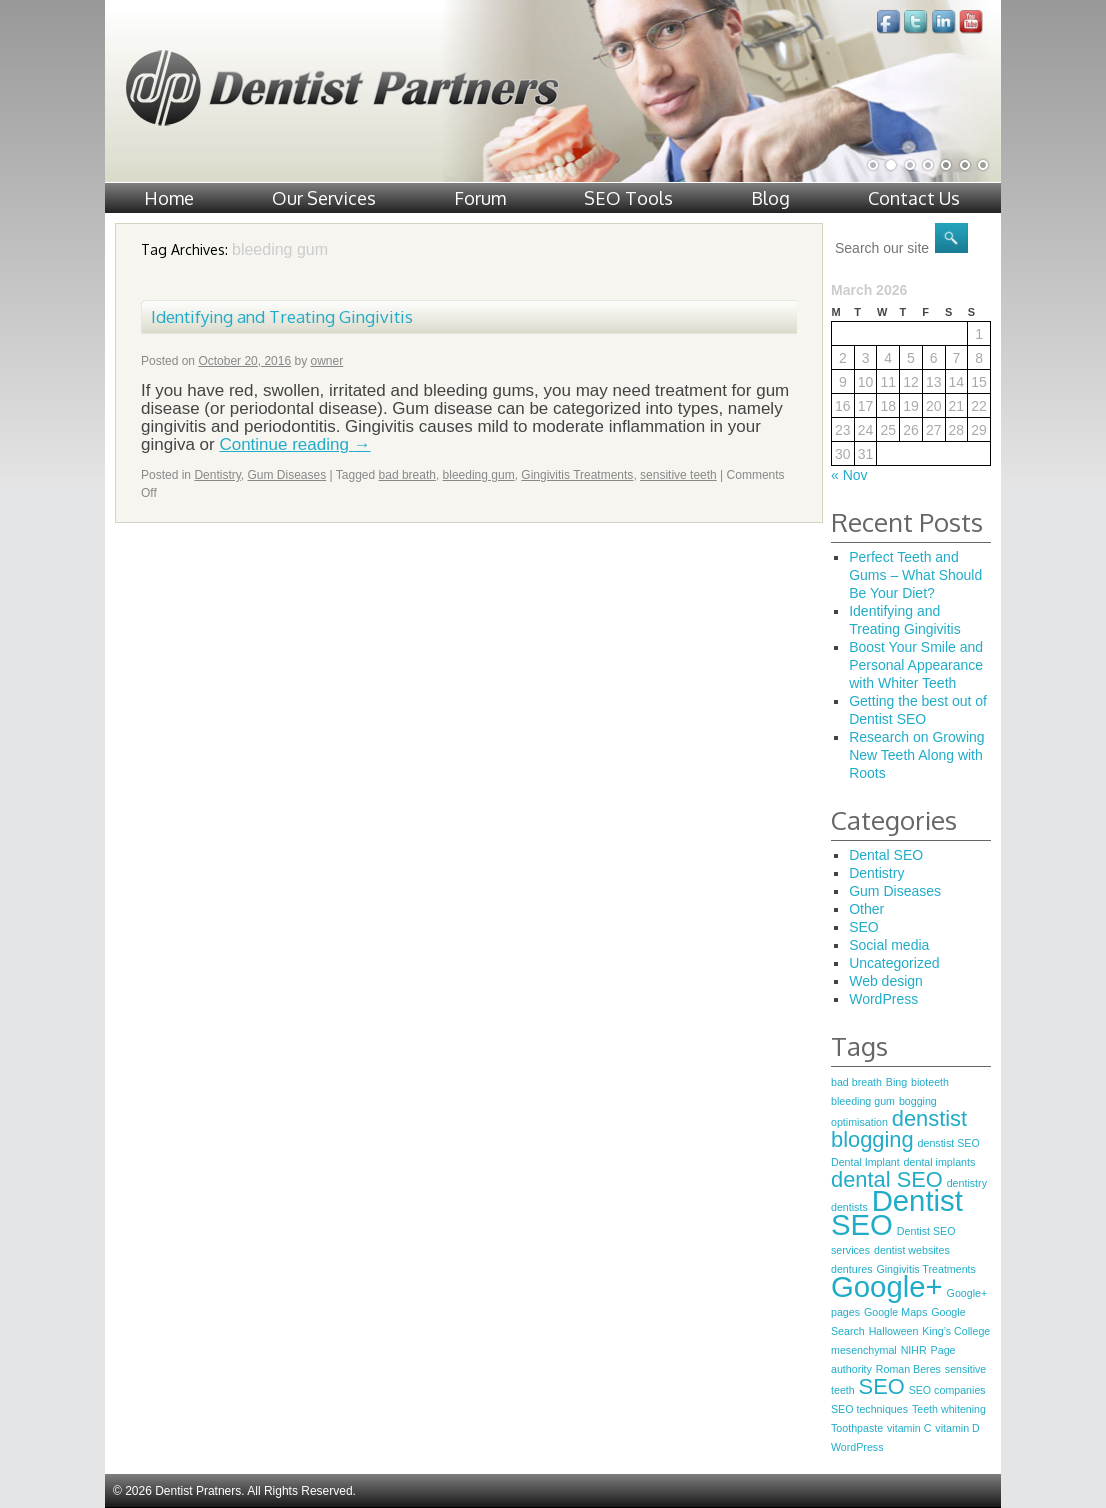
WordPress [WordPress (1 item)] (857, 1447)
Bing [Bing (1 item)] (896, 1082)
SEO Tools (628, 198)
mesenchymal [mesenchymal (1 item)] (864, 1350)
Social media (889, 945)
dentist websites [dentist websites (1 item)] (912, 1250)
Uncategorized (894, 963)
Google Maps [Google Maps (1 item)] (895, 1312)
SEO (864, 927)
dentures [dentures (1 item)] (851, 1269)
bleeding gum (479, 475)
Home (169, 198)
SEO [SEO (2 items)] (882, 1386)
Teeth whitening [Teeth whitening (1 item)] (949, 1409)
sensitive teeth (678, 475)
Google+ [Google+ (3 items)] (887, 1286)
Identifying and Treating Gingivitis (282, 316)
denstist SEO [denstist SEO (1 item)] (949, 1143)
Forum (480, 198)
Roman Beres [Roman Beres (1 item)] (908, 1369)
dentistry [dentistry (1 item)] (967, 1183)
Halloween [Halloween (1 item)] (894, 1331)
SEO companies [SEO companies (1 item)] (947, 1390)
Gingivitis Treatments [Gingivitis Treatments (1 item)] (926, 1269)
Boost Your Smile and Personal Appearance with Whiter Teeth (916, 665)
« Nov (849, 475)
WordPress (883, 999)
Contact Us (914, 198)
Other (866, 909)
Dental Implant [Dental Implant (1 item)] (865, 1162)
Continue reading (294, 444)
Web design (886, 981)
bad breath (407, 475)
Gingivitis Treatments (577, 475)
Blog (770, 198)
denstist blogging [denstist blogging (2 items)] (899, 1129)
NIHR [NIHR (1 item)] (914, 1350)
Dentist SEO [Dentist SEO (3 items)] (897, 1212)
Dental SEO (886, 855)
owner (327, 361)
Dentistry (217, 475)
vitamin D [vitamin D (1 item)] (957, 1428)
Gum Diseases (287, 475)
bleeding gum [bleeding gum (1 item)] (863, 1101)
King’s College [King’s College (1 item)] (956, 1331)
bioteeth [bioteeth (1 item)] (930, 1082)
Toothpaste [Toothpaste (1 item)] (857, 1428)
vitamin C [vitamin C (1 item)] (909, 1428)
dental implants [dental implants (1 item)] (940, 1162)
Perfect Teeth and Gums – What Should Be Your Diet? (915, 575)
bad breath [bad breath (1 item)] (856, 1082)
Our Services (324, 198)
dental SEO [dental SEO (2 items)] (887, 1179)
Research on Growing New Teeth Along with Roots (916, 755)
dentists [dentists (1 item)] (849, 1207)
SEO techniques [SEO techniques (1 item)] (869, 1409)
